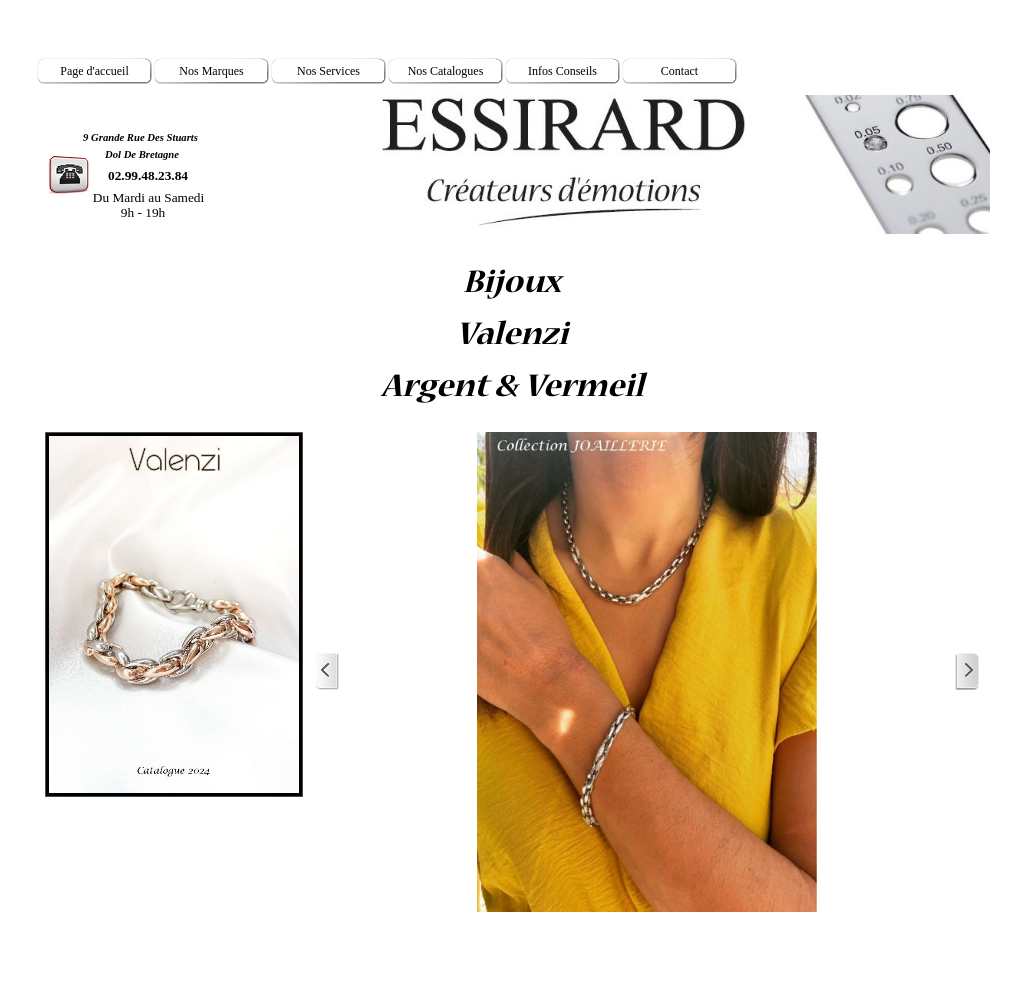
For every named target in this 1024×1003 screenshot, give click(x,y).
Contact (679, 71)
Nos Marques (211, 71)
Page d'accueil (94, 71)
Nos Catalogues (446, 71)
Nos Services (328, 71)
